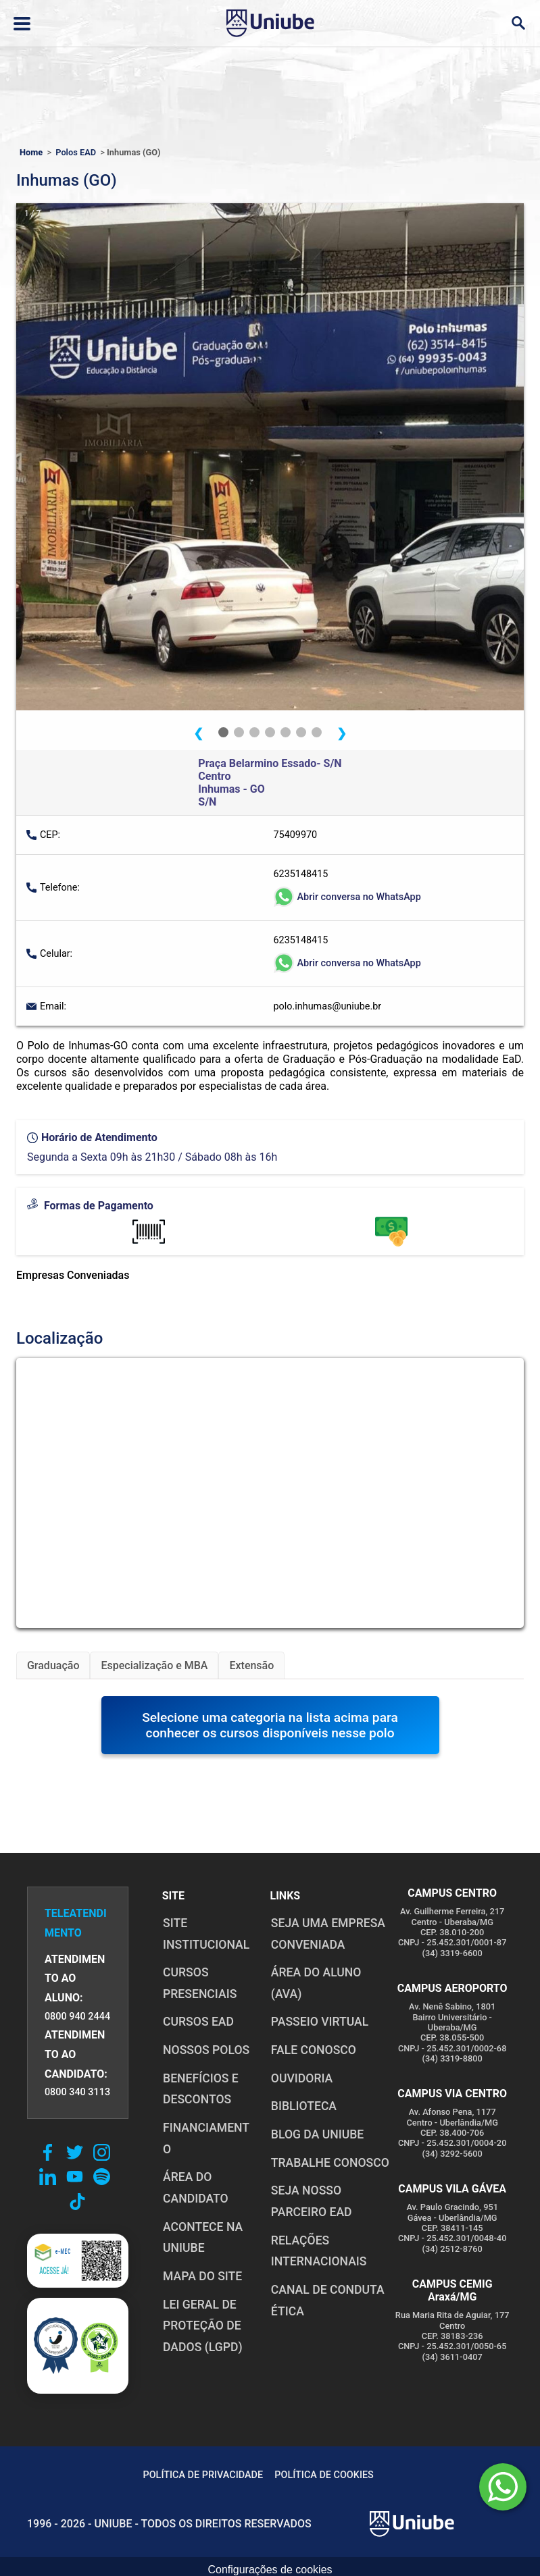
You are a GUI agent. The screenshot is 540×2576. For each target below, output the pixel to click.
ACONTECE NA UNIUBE (202, 2237)
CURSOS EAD (197, 2021)
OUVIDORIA (301, 2078)
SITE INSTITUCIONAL (205, 1933)
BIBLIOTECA (303, 2106)
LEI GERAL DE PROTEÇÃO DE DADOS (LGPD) (202, 2326)
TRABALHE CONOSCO (329, 2163)
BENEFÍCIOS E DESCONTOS (200, 2089)
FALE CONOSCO (312, 2050)
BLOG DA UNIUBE (316, 2134)
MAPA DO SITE (201, 2276)
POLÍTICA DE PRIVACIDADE (201, 2475)
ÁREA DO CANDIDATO (195, 2187)
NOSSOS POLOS (205, 2050)
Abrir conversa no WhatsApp (347, 897)
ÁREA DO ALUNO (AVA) (315, 1983)
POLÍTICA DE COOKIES (323, 2475)
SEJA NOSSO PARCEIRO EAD (310, 2201)
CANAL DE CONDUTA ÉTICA (327, 2300)
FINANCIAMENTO (205, 2138)
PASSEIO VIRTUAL (319, 2021)
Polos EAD (75, 152)
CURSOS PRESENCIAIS (199, 1983)
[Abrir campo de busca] (518, 23)
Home (31, 152)
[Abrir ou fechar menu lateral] (22, 24)
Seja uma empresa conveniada (327, 1933)
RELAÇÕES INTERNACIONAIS (318, 2251)
